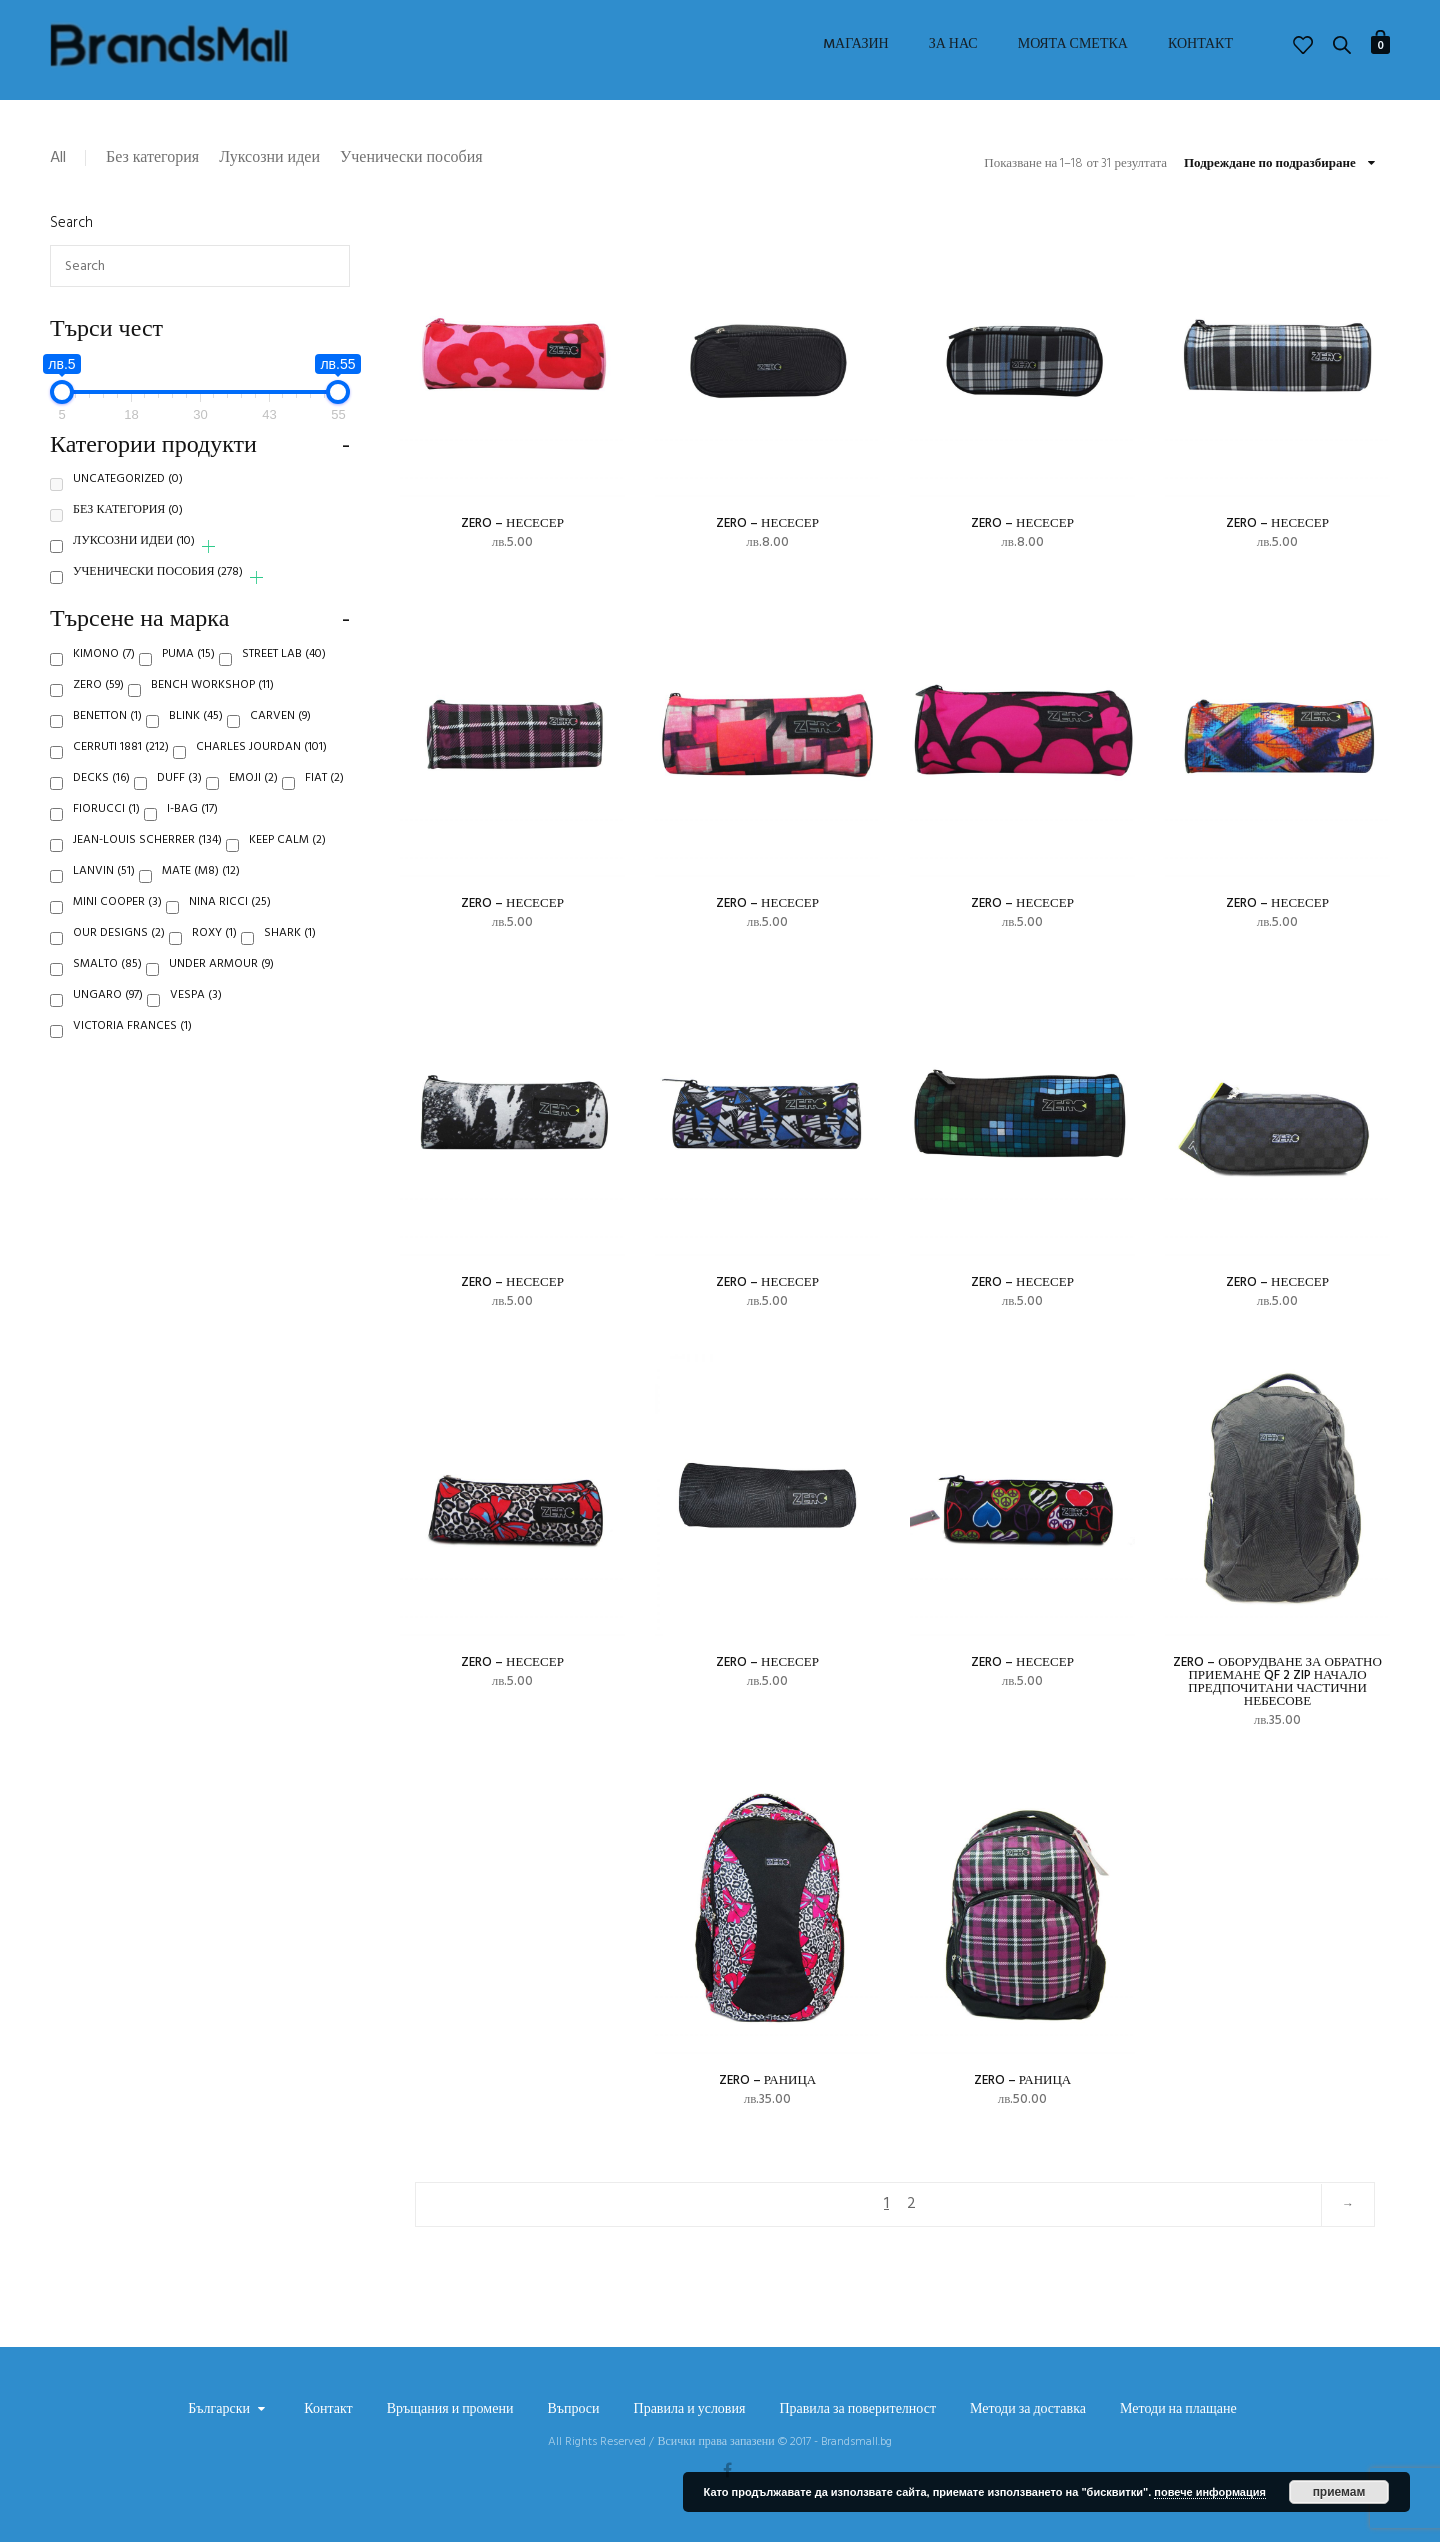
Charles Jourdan (261, 771)
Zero (98, 709)
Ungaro (108, 1019)
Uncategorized (128, 503)
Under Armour (221, 988)
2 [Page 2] (911, 2204)
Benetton (107, 740)
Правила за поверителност (857, 2410)
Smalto (107, 988)
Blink (196, 740)
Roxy (214, 957)
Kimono (104, 678)
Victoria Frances (132, 1050)
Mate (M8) (201, 895)
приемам (1339, 2492)
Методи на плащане (1178, 2410)
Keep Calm (287, 864)
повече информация (1210, 2492)
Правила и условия (690, 2410)
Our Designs (119, 957)
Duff (179, 802)
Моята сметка (1073, 45)
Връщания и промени (450, 2410)
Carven (280, 740)
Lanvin (104, 895)
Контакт (1200, 45)
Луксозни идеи (269, 158)
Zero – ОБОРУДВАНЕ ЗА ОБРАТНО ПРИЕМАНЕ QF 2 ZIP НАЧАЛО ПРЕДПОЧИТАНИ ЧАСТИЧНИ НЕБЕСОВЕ (1277, 1682)
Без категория (152, 158)
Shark (290, 957)
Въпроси (573, 2410)
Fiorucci (106, 833)
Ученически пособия (411, 158)
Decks (101, 802)
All (58, 158)
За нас (953, 45)
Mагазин (856, 45)
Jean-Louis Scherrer (147, 864)
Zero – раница (768, 2080)
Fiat (324, 802)
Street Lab (284, 678)
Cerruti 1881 (121, 771)
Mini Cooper (117, 926)
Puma (188, 678)
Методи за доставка (1028, 2410)
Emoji (253, 802)
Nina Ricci (230, 926)
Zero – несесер (512, 523)
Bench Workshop (212, 709)
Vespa (196, 1019)
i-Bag (192, 833)
